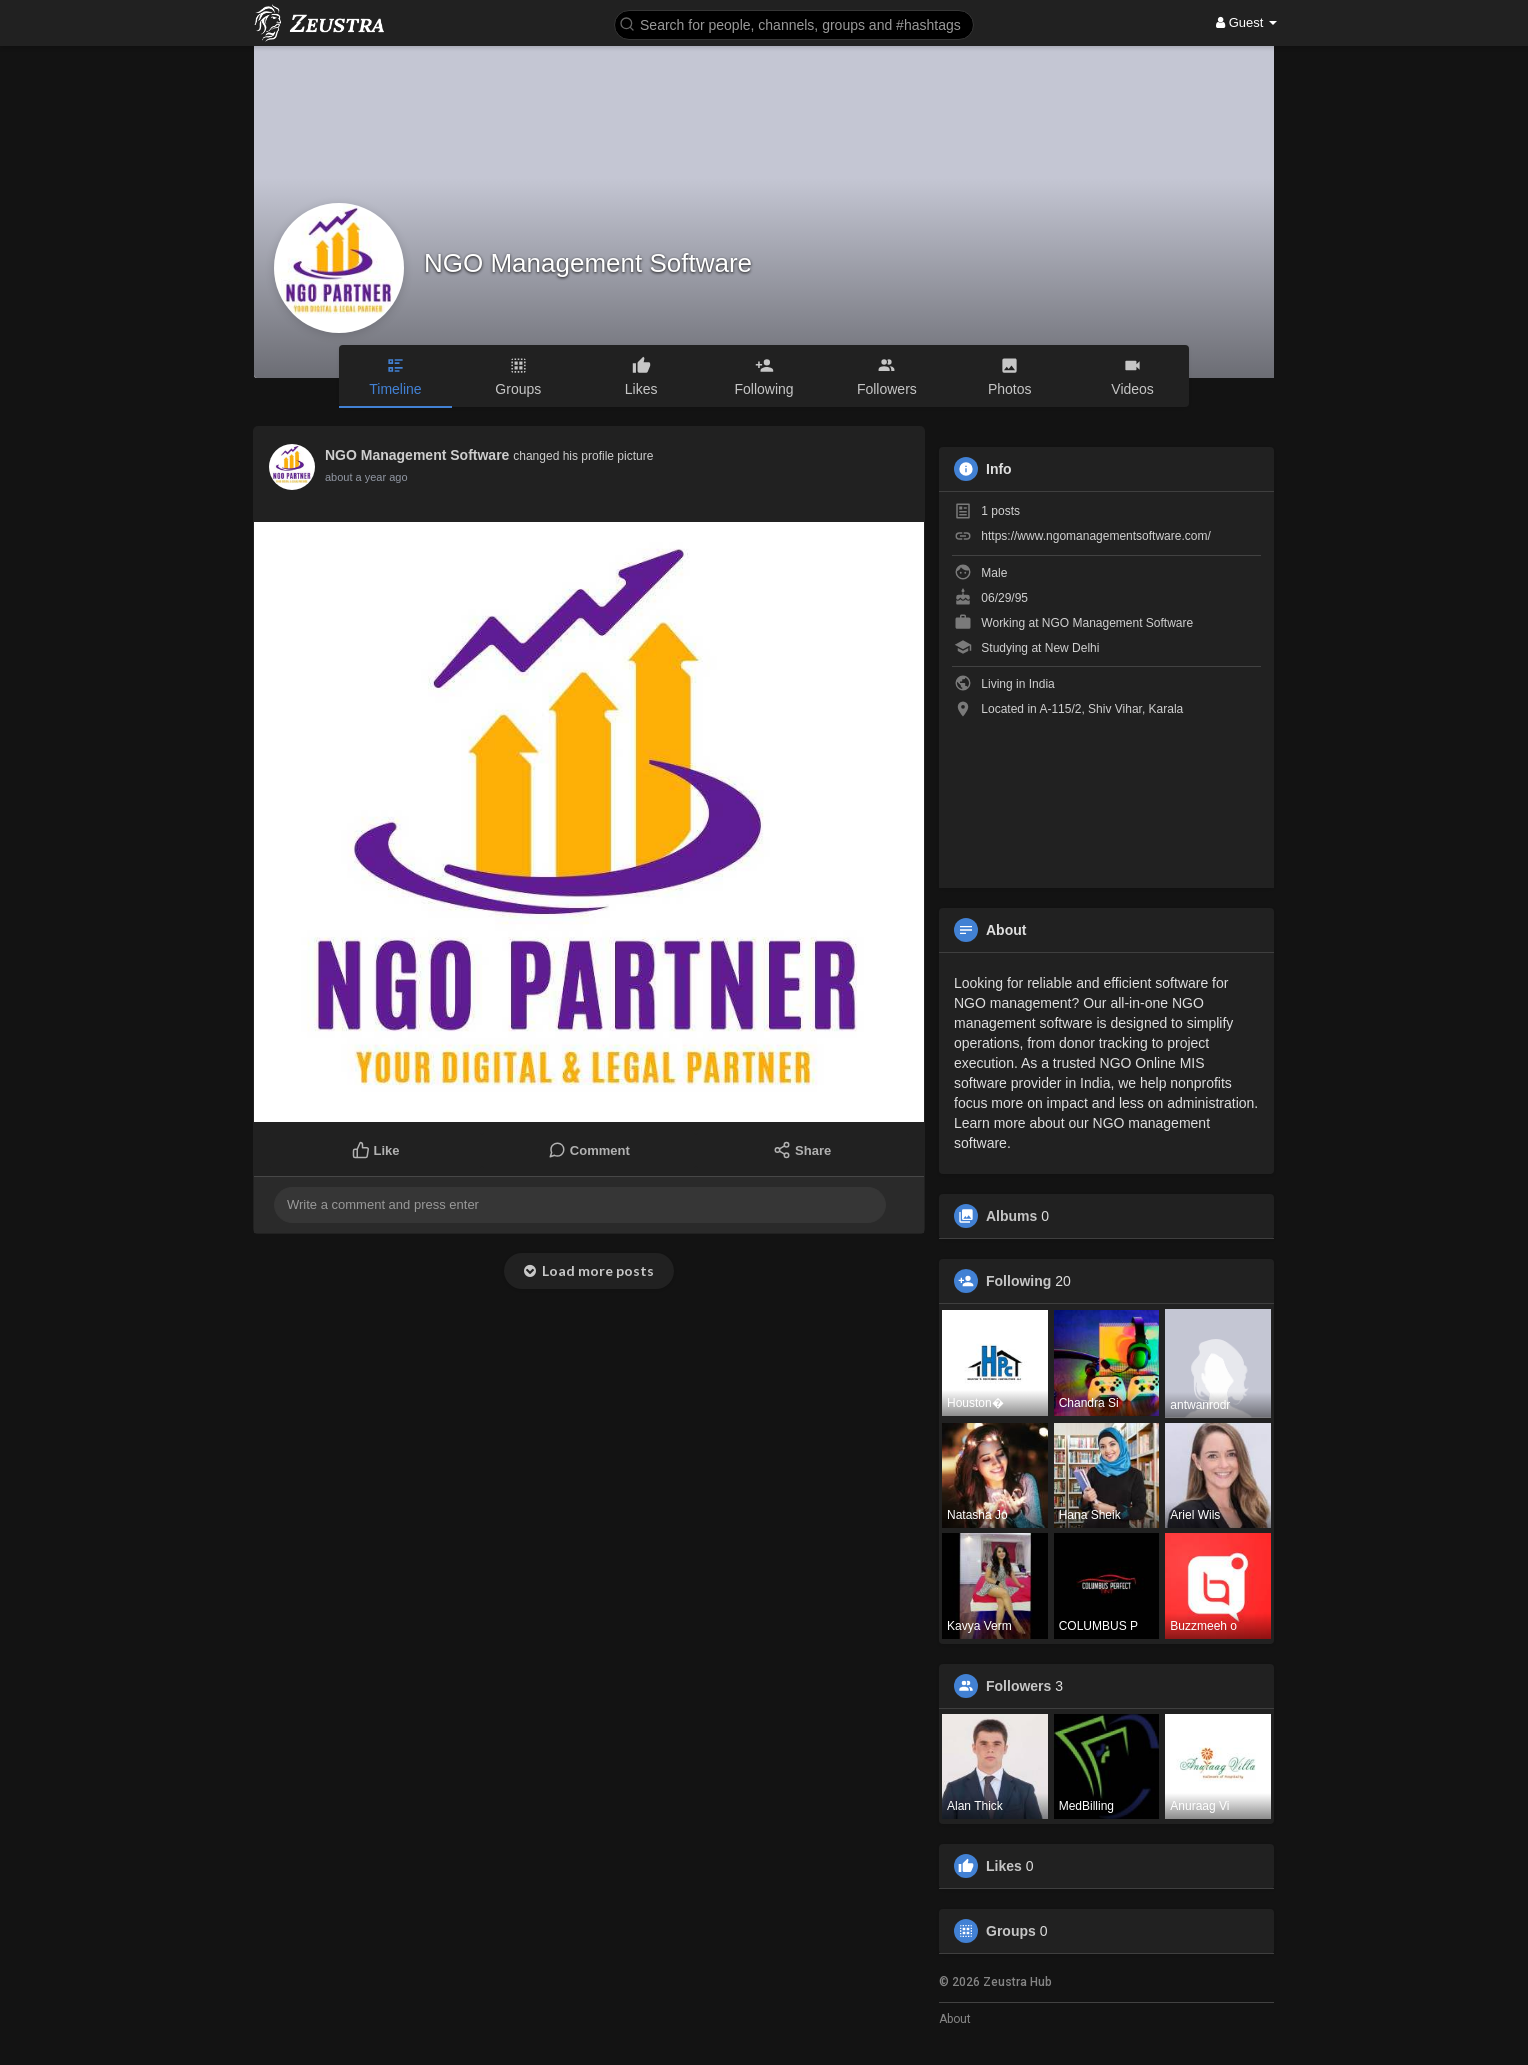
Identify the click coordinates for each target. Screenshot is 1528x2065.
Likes (1004, 1866)
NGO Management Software (588, 263)
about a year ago (366, 477)
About (955, 2019)
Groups (1011, 1931)
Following (1018, 1281)
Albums (1011, 1216)
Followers (1018, 1686)
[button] (794, 23)
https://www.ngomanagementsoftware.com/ (1095, 536)
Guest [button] (1246, 22)
